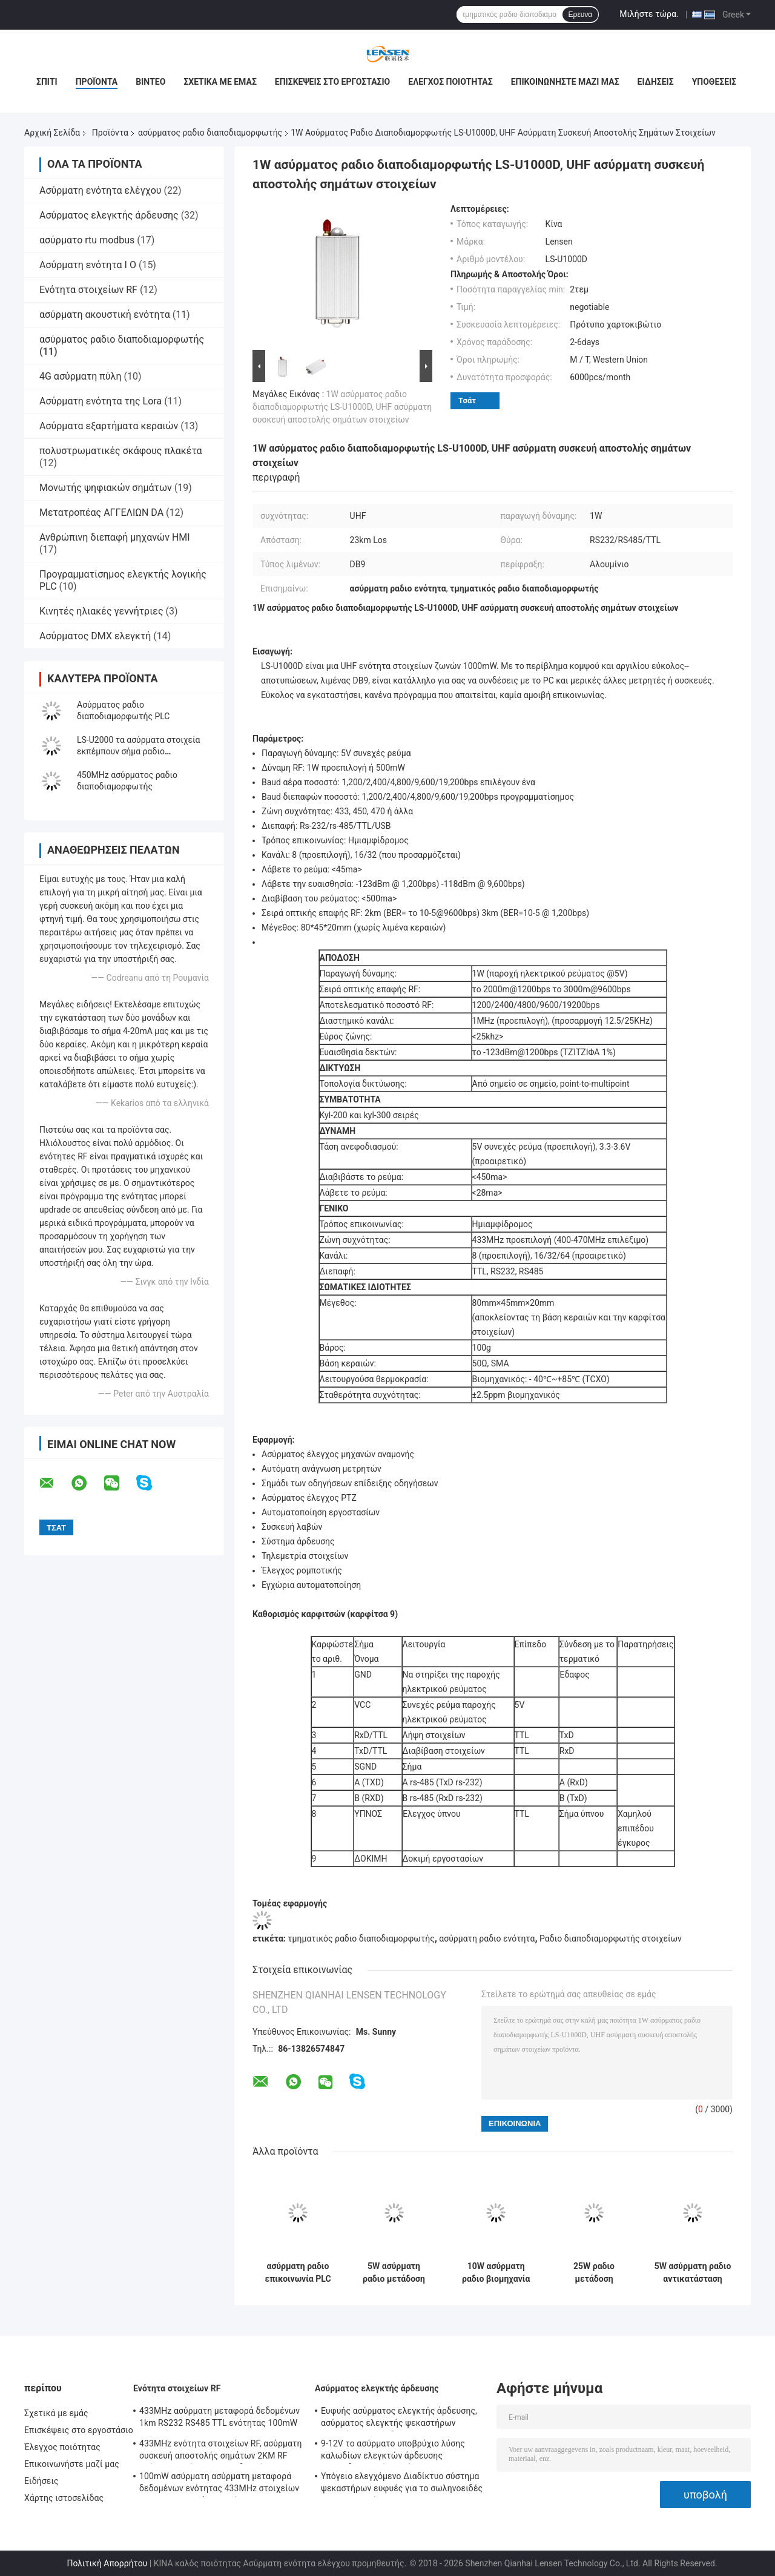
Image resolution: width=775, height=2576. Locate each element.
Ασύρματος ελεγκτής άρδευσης (109, 215)
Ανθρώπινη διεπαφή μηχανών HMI (114, 537)
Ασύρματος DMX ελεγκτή (95, 636)
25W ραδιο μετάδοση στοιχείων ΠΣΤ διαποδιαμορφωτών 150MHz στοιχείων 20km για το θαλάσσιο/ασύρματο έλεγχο (594, 2272)
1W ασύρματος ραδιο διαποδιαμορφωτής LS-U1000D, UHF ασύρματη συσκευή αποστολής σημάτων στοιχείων (342, 406)
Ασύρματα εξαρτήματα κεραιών (108, 426)
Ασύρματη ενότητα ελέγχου (100, 190)
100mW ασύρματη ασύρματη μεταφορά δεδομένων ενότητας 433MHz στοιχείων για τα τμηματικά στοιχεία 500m (219, 2484)
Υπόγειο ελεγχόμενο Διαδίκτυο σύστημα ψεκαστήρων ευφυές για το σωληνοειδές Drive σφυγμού (402, 2484)
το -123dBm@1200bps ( (517, 1052)
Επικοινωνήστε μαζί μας (565, 82)
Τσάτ (467, 400)
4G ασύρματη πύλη (80, 376)
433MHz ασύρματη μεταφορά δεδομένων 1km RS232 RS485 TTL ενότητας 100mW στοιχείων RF (219, 2418)
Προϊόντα (97, 82)
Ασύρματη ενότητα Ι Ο (87, 265)
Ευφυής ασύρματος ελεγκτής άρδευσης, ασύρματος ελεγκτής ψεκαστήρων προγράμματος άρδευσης (399, 2418)
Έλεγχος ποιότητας (450, 82)
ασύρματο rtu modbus (86, 240)
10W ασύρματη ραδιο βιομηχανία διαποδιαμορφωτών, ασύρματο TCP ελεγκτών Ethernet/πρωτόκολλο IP (496, 2272)
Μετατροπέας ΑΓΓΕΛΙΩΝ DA (101, 512)
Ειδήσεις (656, 82)
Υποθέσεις (714, 82)
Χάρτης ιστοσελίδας (64, 2498)
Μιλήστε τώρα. (648, 14)
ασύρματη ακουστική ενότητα (104, 314)
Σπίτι (47, 82)
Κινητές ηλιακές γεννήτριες (101, 611)
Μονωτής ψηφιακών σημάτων (105, 487)
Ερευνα (581, 14)
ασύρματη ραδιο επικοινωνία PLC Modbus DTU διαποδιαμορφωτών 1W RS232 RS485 (298, 2272)
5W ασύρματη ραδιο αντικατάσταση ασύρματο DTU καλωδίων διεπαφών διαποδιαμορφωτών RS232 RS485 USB (692, 2272)
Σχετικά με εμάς (219, 82)
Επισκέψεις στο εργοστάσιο (332, 82)
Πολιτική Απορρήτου (107, 2563)
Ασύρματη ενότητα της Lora (100, 401)
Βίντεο (150, 82)
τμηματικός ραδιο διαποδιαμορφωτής (361, 1938)
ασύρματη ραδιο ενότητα (487, 1938)
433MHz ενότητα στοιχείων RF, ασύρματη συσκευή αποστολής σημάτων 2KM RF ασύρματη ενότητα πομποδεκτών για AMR (220, 2451)
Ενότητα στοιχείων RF (88, 289)
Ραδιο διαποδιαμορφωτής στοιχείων (610, 1938)
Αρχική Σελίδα (52, 132)
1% (607, 1052)
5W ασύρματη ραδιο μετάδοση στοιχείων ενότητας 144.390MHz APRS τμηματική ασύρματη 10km (393, 2272)
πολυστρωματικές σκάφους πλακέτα (120, 450)
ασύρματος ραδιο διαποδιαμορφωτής (210, 132)
